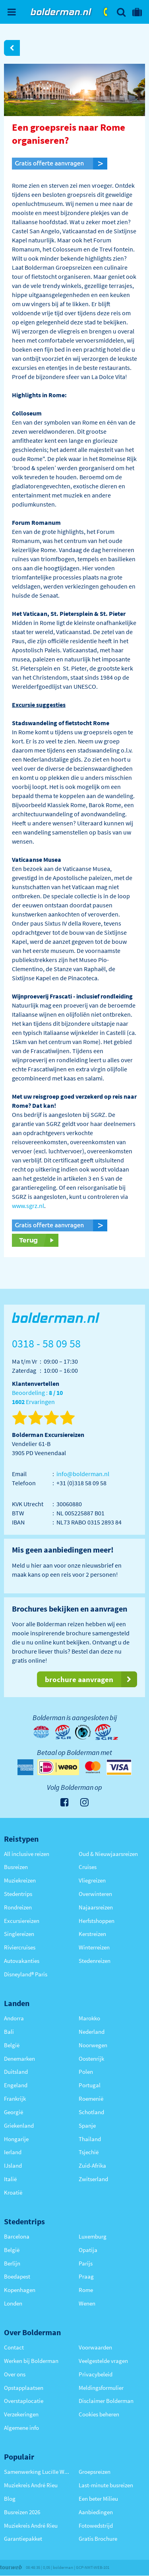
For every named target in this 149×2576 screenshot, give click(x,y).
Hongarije (16, 2139)
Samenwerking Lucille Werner (37, 2471)
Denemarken (19, 2058)
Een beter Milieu (98, 2498)
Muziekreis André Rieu (31, 2485)
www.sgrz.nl (28, 1206)
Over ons (14, 2374)
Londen (13, 2303)
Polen (86, 2071)
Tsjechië (89, 2152)
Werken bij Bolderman (31, 2361)
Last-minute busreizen (106, 2485)
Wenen (87, 2303)
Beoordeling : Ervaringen (37, 1397)
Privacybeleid (95, 2374)
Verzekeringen (21, 2414)
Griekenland (19, 2125)
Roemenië (91, 2098)
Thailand (90, 2139)
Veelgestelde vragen (103, 2361)
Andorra (14, 2018)
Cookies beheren (99, 2414)
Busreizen (16, 1867)
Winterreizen (94, 1947)
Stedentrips (18, 1894)
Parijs (86, 2263)
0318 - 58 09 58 (106, 12)
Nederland (91, 2031)
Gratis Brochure (98, 2538)
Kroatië (13, 2192)
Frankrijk (15, 2098)
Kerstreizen (92, 1934)
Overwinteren (95, 1894)
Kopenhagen (19, 2290)
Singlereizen (19, 1934)
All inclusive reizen (26, 1854)
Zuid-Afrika (92, 2165)
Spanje (87, 2125)
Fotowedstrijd (96, 2525)
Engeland (15, 2085)
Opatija (88, 2250)
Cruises (88, 1867)
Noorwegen (93, 2045)
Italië (10, 2179)
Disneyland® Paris (25, 1974)
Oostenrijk (91, 2058)
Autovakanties (21, 1960)
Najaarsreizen (96, 1907)
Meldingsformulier (101, 2387)
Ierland (12, 2152)
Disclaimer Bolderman (106, 2401)
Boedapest (17, 2276)
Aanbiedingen (96, 2512)
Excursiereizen (21, 1920)
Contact (14, 2347)
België (11, 2045)
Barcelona (16, 2236)
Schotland (91, 2112)
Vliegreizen (92, 1880)
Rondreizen (18, 1907)
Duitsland (16, 2071)
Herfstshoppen (96, 1920)
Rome (86, 2290)
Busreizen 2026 (22, 2512)
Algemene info (21, 2427)
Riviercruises (19, 1947)
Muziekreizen (20, 1880)
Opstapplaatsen (23, 2387)
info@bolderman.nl (82, 1474)
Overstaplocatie (23, 2401)
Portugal (90, 2085)
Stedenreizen (94, 1960)
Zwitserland (93, 2179)
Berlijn (12, 2263)
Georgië (13, 2112)
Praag (86, 2276)
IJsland (13, 2165)
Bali (9, 2031)
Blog (9, 2498)
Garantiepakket (23, 2538)
